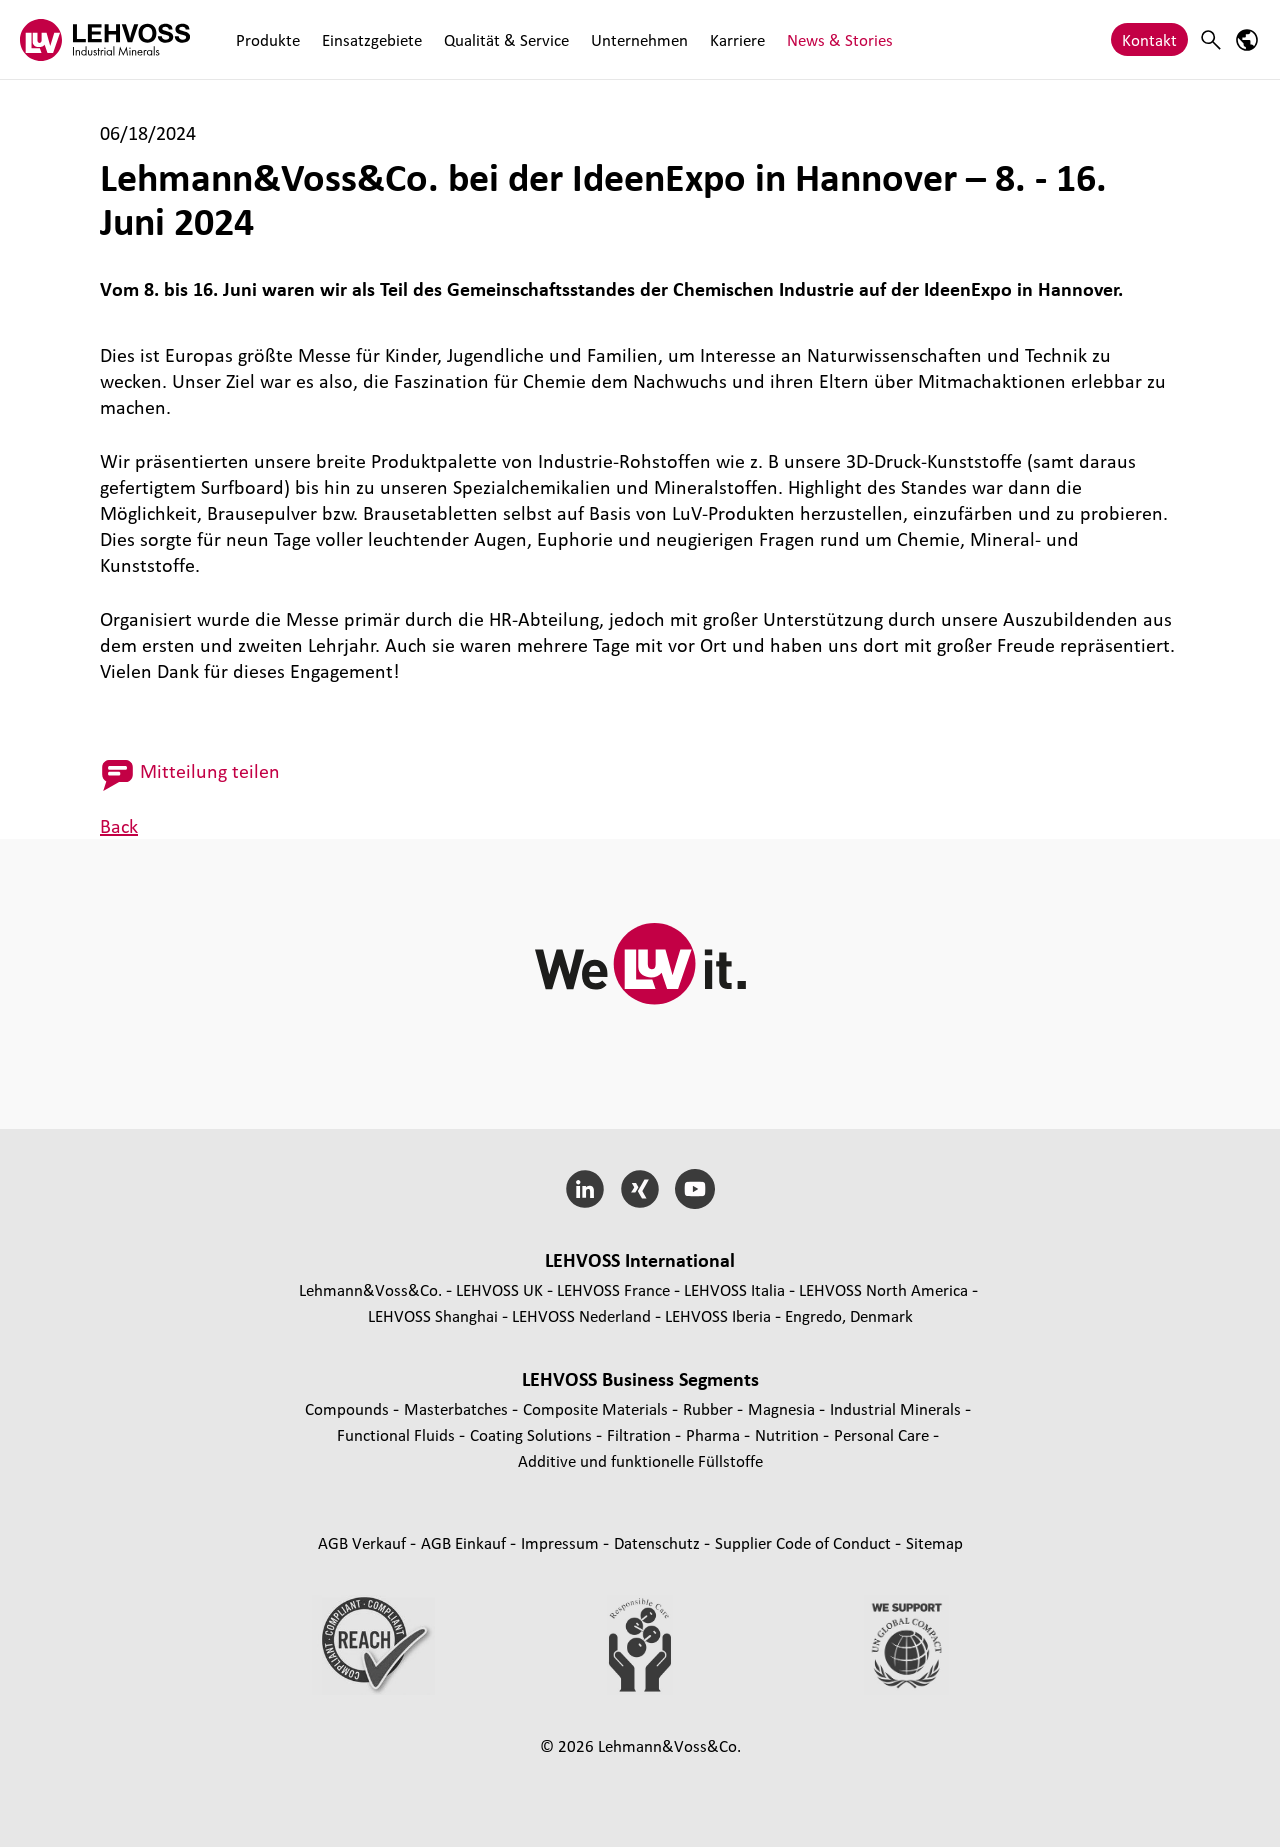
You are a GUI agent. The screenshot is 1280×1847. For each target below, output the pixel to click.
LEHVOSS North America (883, 1289)
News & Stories (840, 39)
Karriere (737, 39)
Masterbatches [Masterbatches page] (458, 1408)
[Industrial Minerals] (105, 39)
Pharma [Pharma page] (715, 1434)
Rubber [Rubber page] (710, 1408)
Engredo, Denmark (849, 1315)
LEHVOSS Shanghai (433, 1315)
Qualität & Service (506, 39)
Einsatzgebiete (372, 39)
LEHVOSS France (613, 1289)
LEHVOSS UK (499, 1289)
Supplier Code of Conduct (805, 1542)
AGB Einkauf (465, 1542)
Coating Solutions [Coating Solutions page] (533, 1434)
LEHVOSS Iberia (718, 1315)
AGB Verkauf (364, 1542)
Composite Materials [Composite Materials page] (597, 1408)
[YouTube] (694, 1189)
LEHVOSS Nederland (581, 1315)
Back (119, 826)
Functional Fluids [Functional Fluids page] (398, 1434)
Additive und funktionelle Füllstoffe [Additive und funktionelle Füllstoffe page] (640, 1460)
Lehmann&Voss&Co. (370, 1289)
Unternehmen (639, 39)
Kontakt (1149, 39)
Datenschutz (659, 1542)
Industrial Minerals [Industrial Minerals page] (897, 1408)
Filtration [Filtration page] (641, 1434)
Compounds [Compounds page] (349, 1408)
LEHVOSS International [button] (640, 1260)
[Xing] (640, 1189)
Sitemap (934, 1542)
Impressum (562, 1542)
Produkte (268, 39)
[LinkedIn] (585, 1189)
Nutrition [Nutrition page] (789, 1434)
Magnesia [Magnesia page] (783, 1408)
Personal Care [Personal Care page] (883, 1434)
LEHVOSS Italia (734, 1289)
